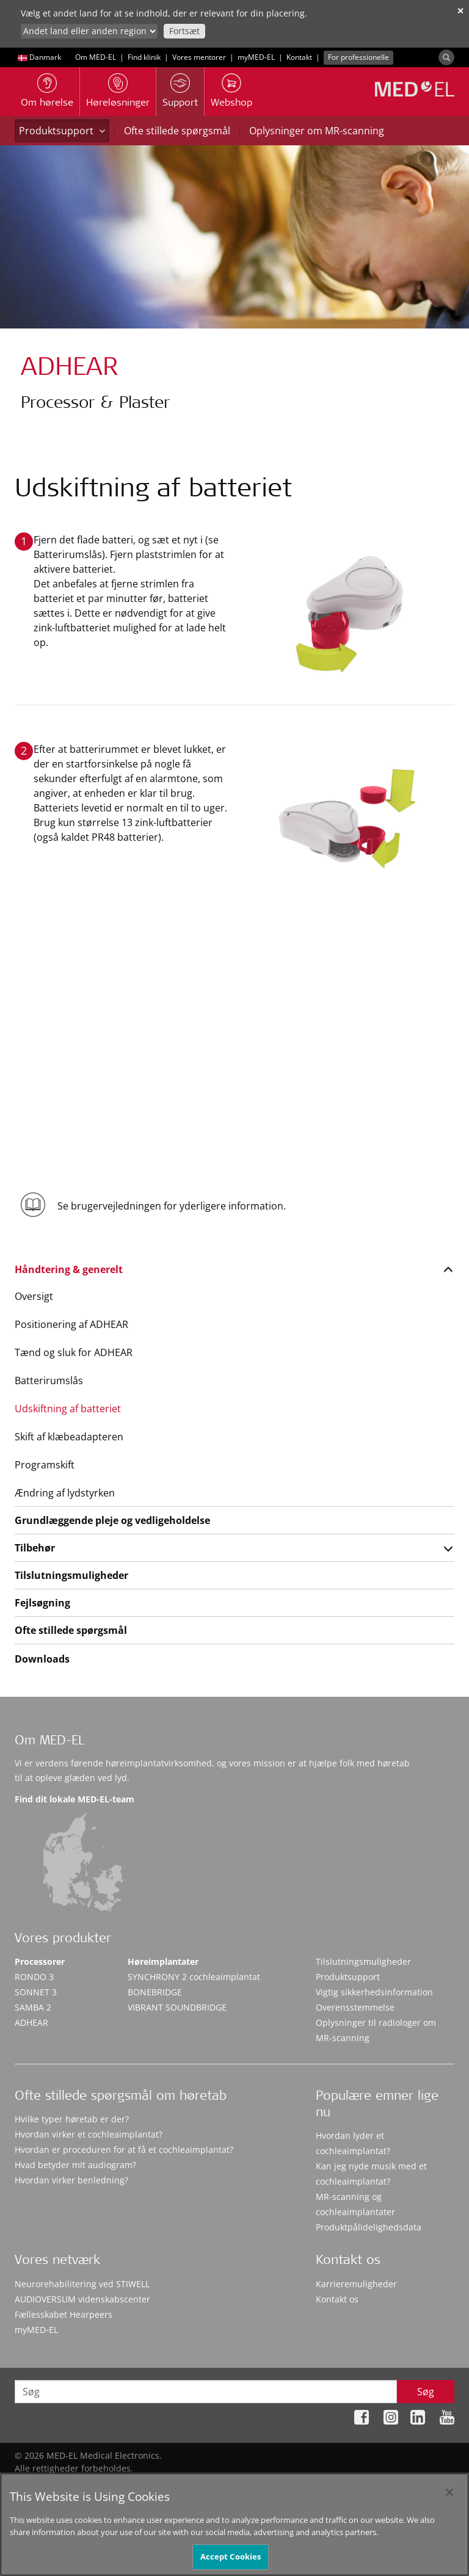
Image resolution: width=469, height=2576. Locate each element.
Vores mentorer (199, 57)
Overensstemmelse (355, 2007)
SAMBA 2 (33, 2007)
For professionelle (358, 57)
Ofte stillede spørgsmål (177, 130)
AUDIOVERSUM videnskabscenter (82, 2299)
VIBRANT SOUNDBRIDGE (177, 2007)
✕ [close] (460, 10)
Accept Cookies (230, 2562)
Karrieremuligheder (356, 2284)
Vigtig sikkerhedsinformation (374, 1992)
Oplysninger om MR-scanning (316, 130)
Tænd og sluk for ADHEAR (74, 1352)
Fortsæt (184, 31)
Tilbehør (35, 1548)
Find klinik (144, 57)
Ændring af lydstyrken (65, 1493)
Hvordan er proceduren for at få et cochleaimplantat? (124, 2149)
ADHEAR (31, 2022)
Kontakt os (337, 2299)
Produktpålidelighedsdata (368, 2227)
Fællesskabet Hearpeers (63, 2314)
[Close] (449, 2497)
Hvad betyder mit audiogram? (75, 2165)
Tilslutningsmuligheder (71, 1575)
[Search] (446, 57)
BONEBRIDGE (155, 1992)
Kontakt (299, 57)
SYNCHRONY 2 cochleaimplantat (194, 1977)
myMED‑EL (256, 57)
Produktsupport (62, 130)
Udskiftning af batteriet (68, 1408)
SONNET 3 (36, 1992)
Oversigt (34, 1296)
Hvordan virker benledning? (71, 2180)
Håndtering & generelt (69, 1269)
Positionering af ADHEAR (71, 1324)
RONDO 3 (34, 1977)
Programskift (45, 1464)
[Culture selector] (89, 31)
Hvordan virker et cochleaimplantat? (88, 2134)
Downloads (42, 1659)
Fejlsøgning (42, 1602)
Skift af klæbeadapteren (69, 1436)
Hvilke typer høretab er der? (72, 2119)
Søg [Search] (425, 2391)
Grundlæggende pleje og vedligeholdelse (112, 1520)
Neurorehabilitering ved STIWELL (82, 2284)
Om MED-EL (95, 57)
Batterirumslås (49, 1380)
